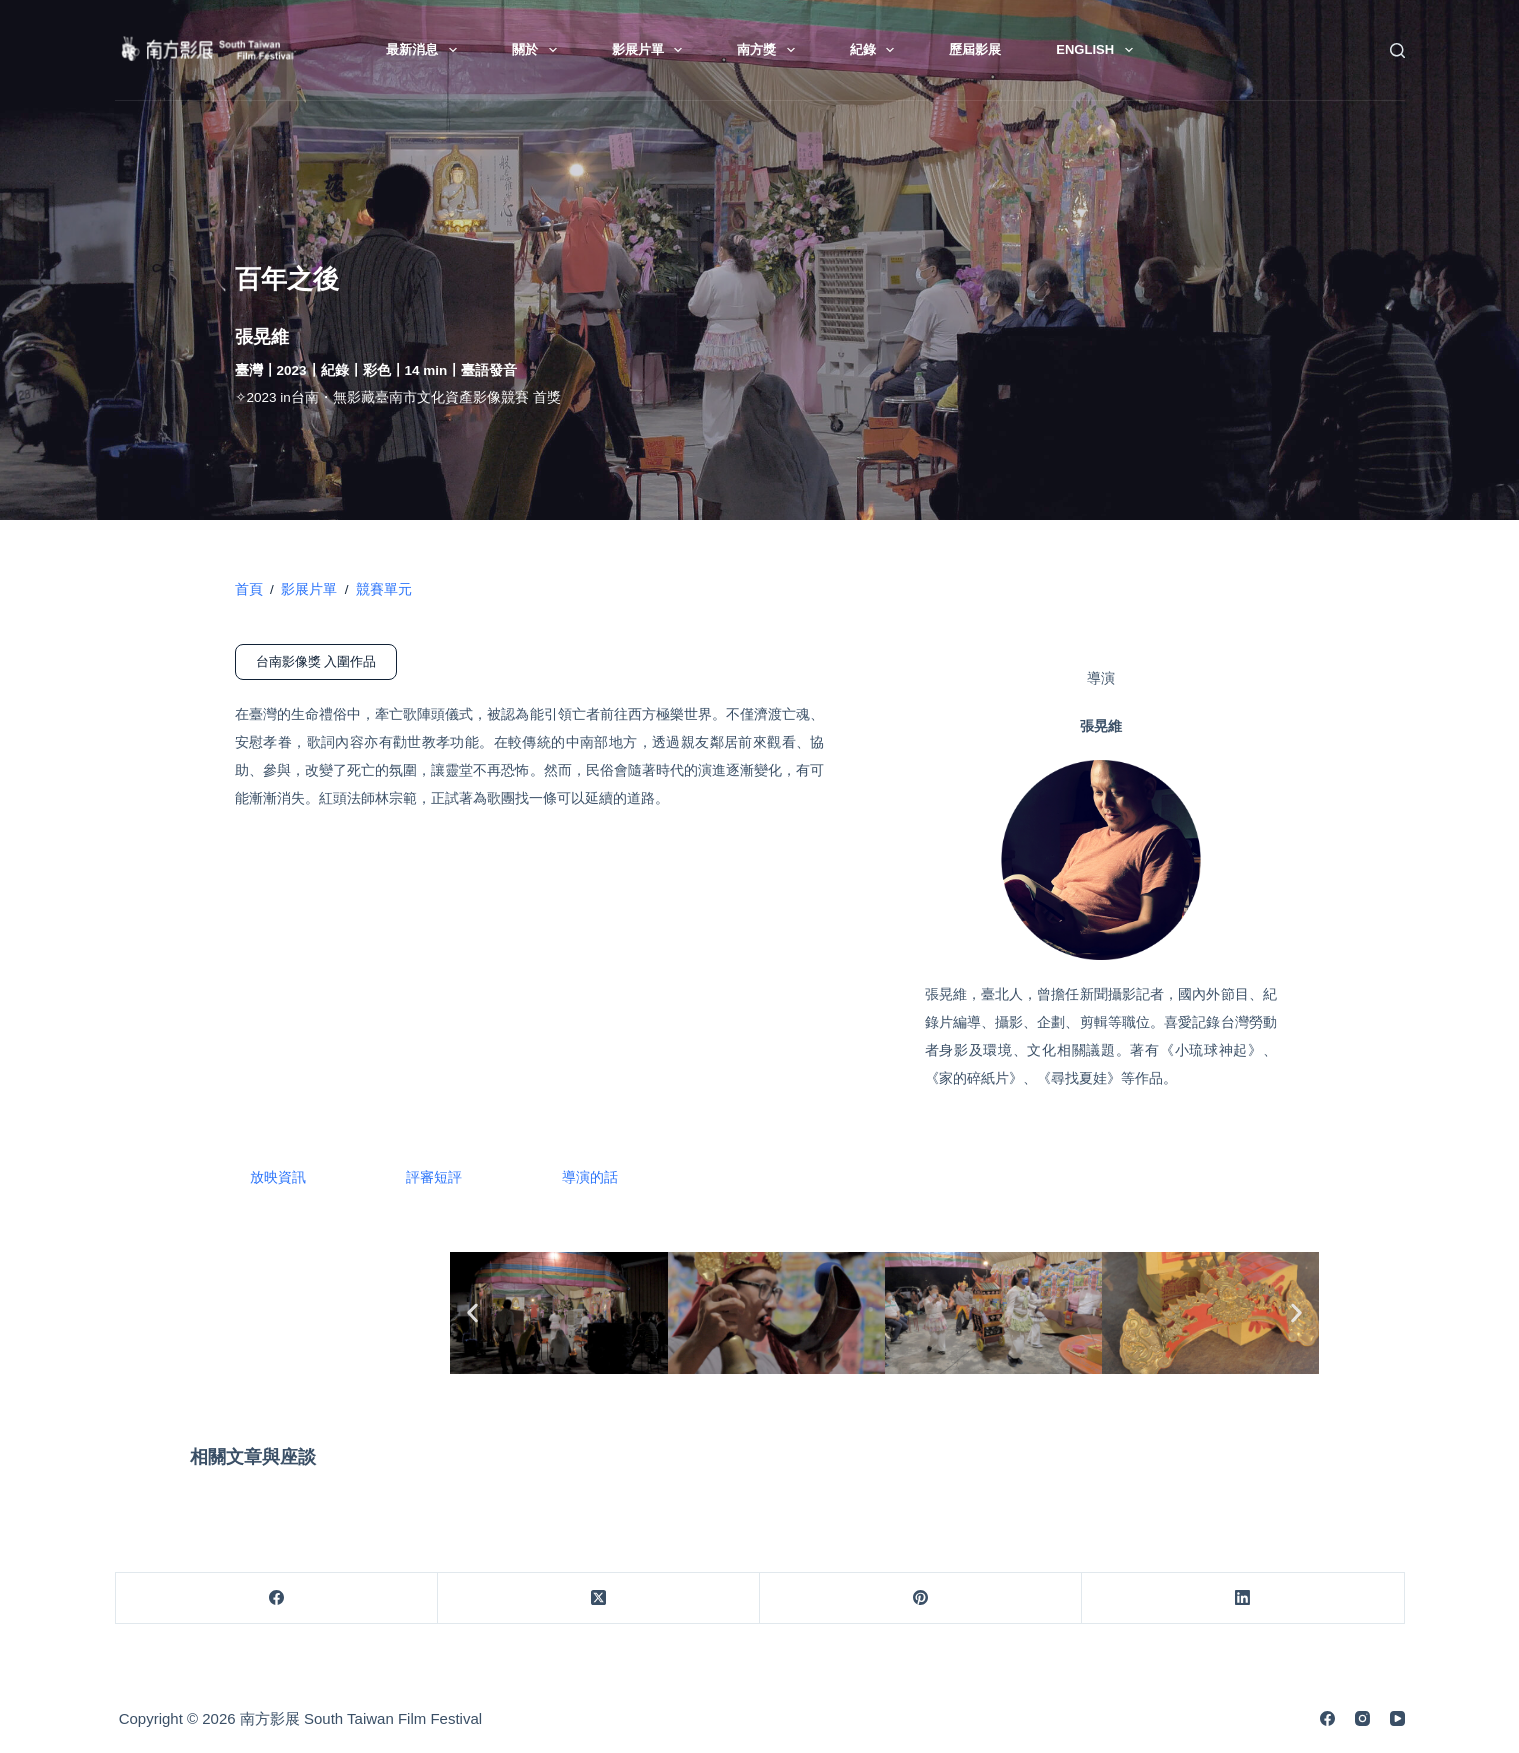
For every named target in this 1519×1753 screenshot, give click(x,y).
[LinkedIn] (1243, 1598)
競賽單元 (384, 589)
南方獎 (770, 50)
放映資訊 (278, 1177)
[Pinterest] (921, 1598)
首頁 (249, 589)
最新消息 (425, 50)
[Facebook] (277, 1598)
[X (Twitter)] (599, 1598)
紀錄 (876, 50)
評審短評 (434, 1177)
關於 (538, 50)
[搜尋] (1397, 50)
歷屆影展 (975, 49)
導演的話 (590, 1177)
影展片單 (651, 50)
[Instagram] (1362, 1718)
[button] (472, 1312)
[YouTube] (1397, 1718)
